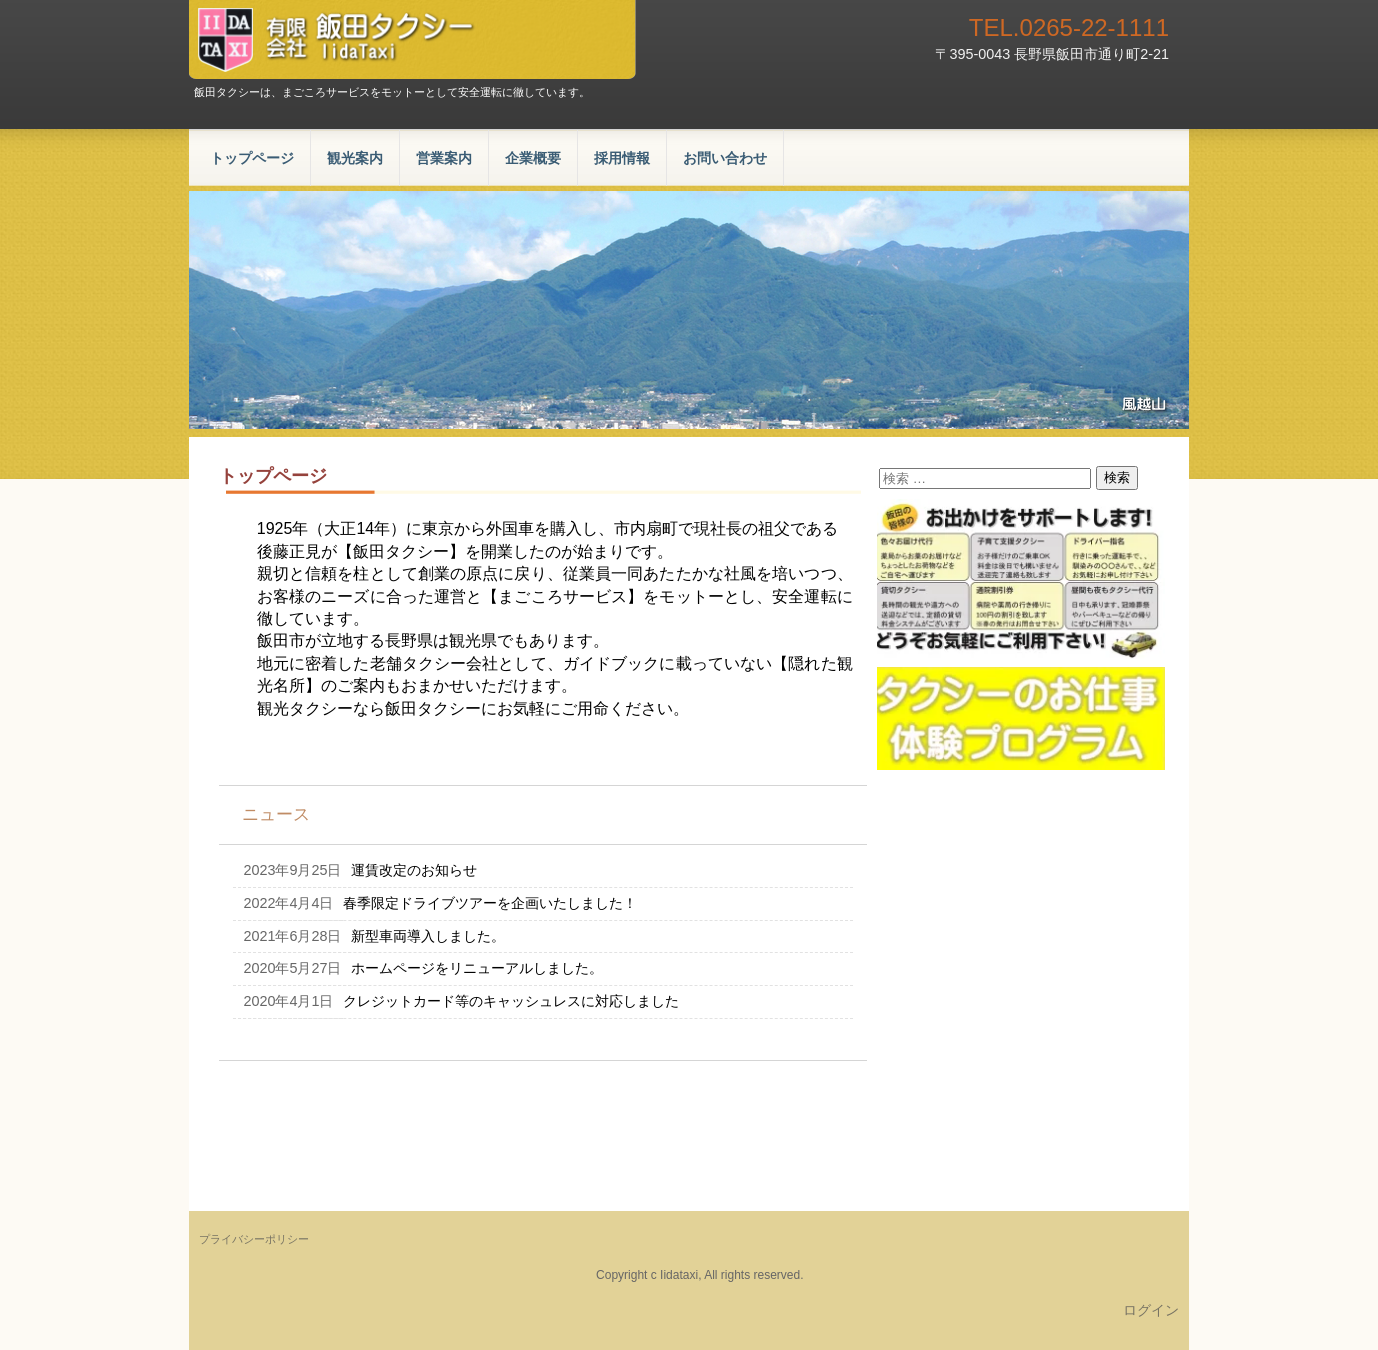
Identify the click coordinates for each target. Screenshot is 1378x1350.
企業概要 (533, 158)
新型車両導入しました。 (428, 936)
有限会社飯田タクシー (412, 39)
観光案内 (355, 158)
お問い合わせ (725, 158)
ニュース (276, 814)
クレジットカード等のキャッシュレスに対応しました (511, 1001)
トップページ (252, 158)
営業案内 (444, 158)
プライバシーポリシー (254, 1239)
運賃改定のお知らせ (414, 870)
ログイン (1151, 1310)
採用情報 (622, 158)
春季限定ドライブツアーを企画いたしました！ (490, 903)
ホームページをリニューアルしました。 (477, 968)
